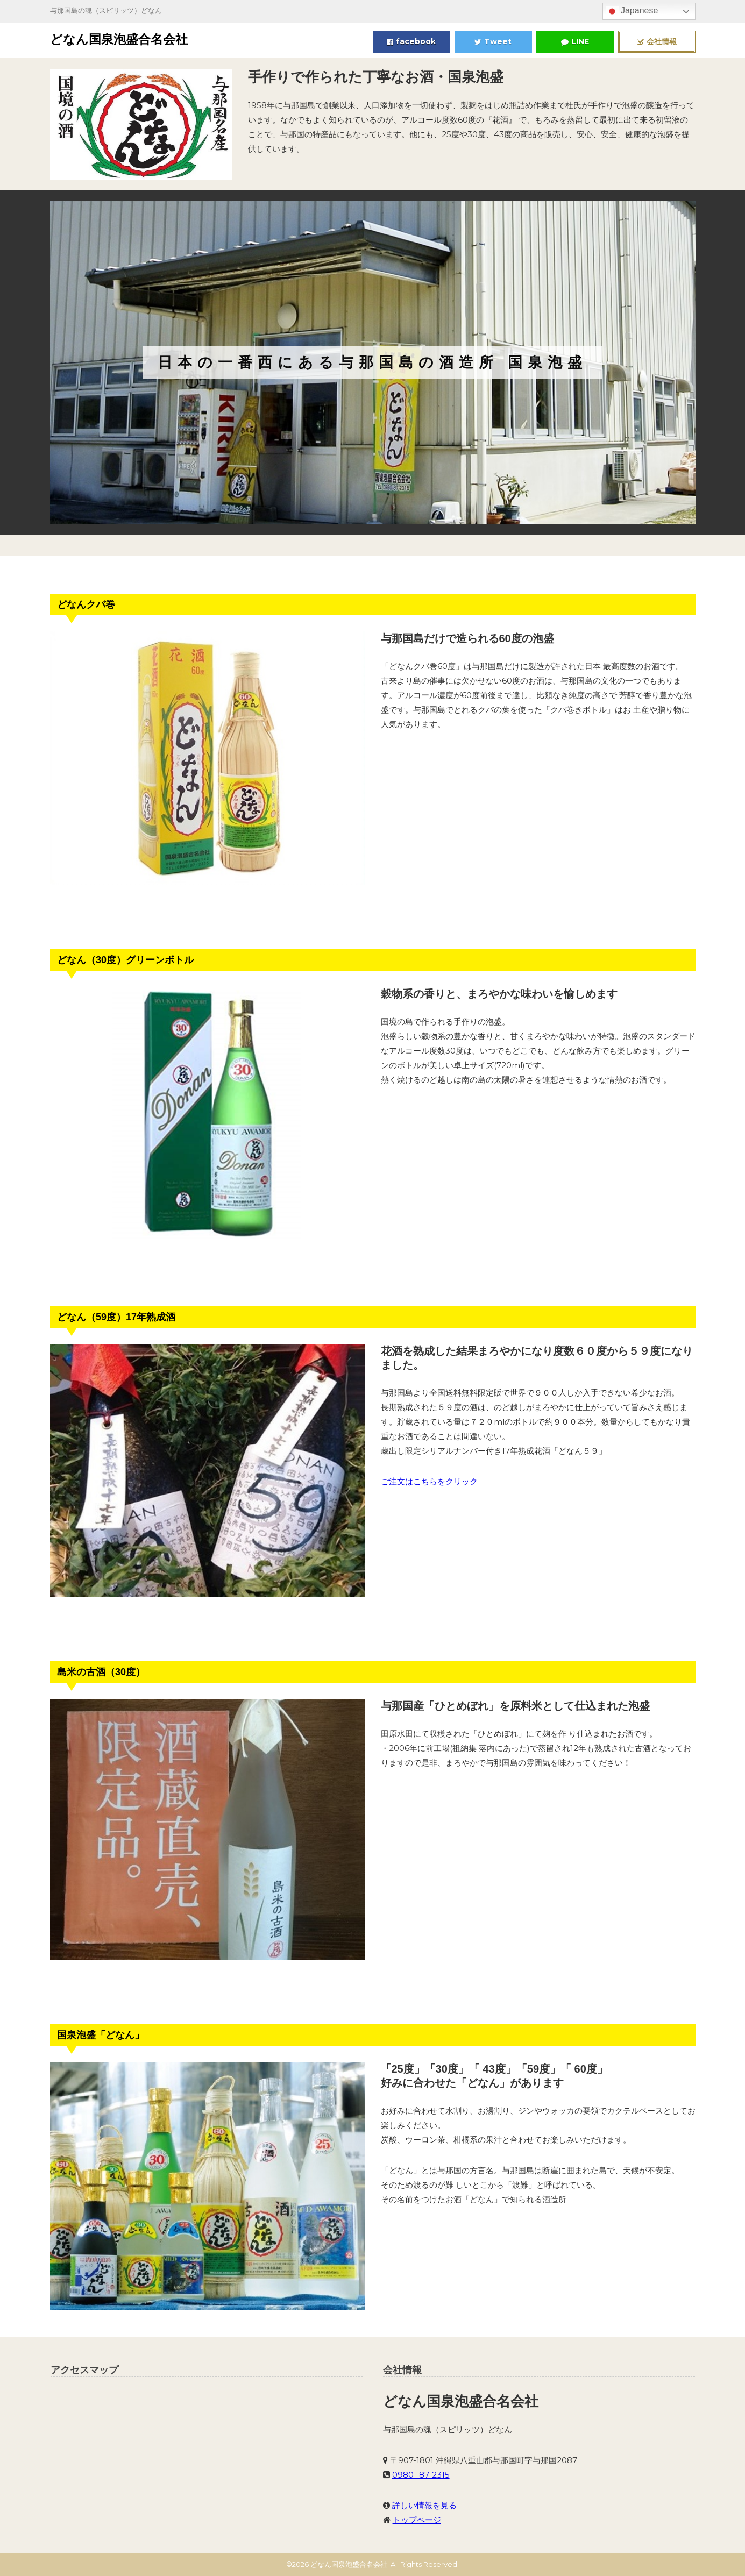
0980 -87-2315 (421, 2475)
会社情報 (657, 41)
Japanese (632, 11)
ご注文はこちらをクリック (429, 1481)
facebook (411, 41)
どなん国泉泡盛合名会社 (119, 39)
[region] (373, 362)
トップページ (417, 2520)
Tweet (493, 41)
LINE (575, 41)
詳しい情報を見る (424, 2505)
